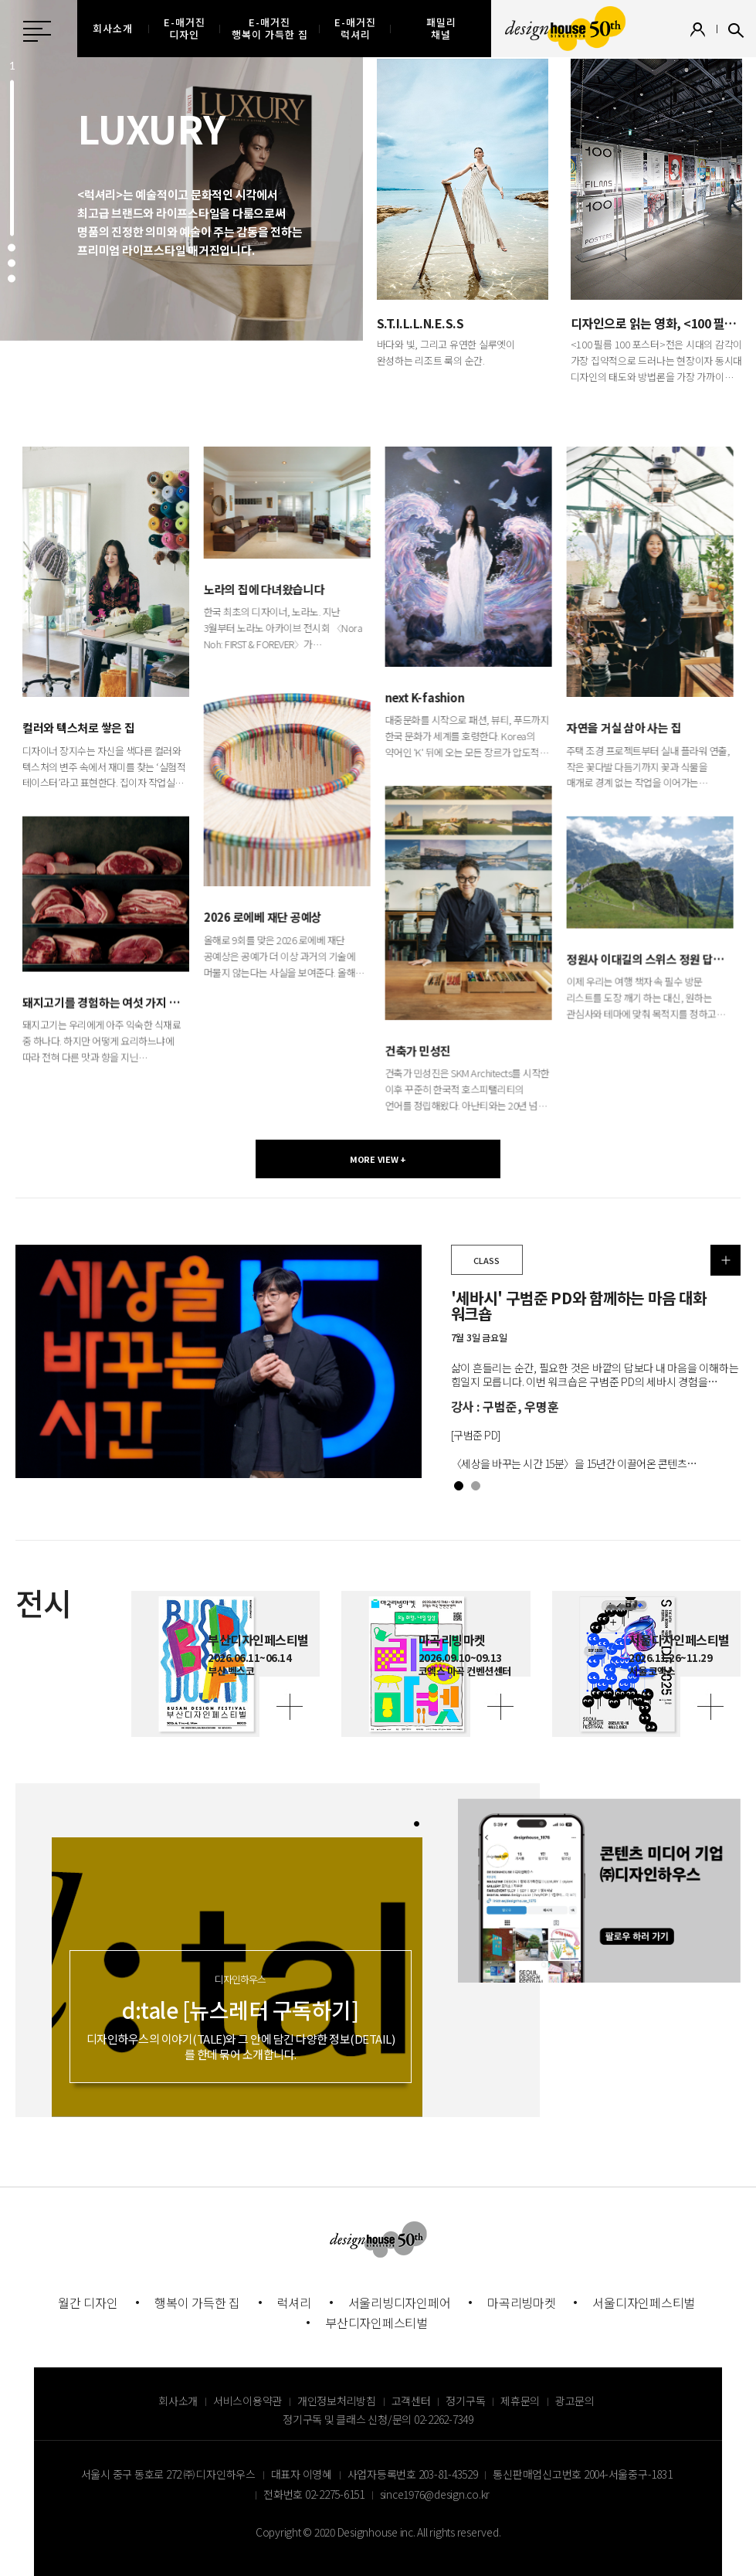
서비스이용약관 (247, 2400)
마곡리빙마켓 (521, 2302)
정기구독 (465, 2400)
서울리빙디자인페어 (399, 2302)
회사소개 (178, 2400)
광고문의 (575, 2400)
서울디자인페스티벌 (643, 2302)
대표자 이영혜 (301, 2474)
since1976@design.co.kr (435, 2494)
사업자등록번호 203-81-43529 (412, 2474)
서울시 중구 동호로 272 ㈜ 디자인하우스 (168, 2474)
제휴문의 (520, 2400)
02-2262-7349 (443, 2419)
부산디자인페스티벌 (376, 2322)
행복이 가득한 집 (197, 2302)
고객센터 (411, 2400)
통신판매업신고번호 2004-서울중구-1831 (582, 2474)
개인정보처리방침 (336, 2400)
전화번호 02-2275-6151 (313, 2494)
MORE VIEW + (378, 1159)
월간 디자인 (88, 2302)
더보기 (725, 1260)
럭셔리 (294, 2302)
